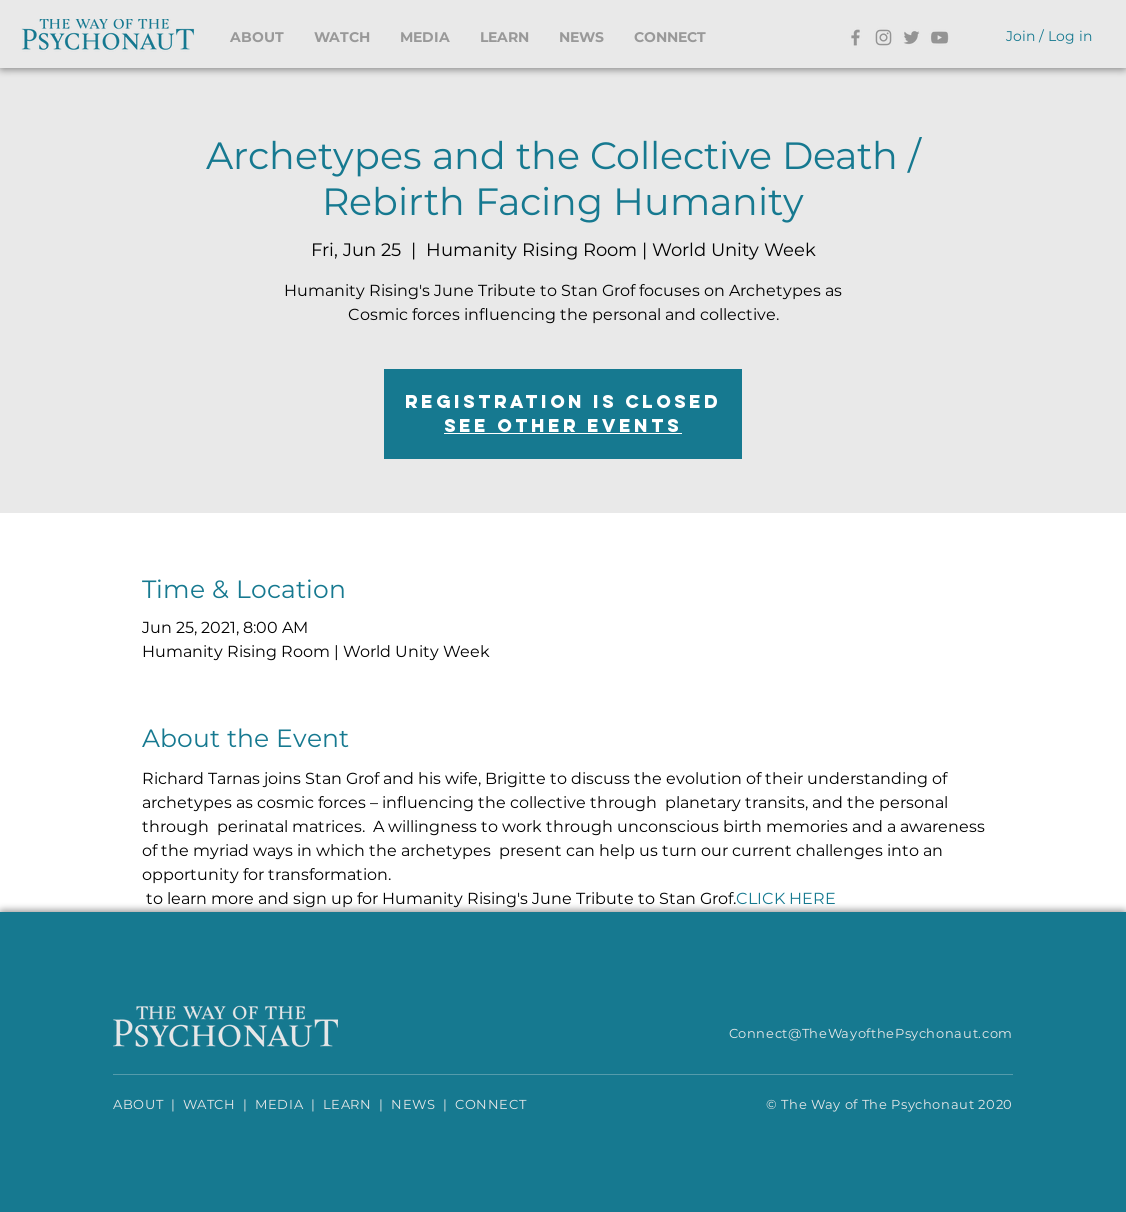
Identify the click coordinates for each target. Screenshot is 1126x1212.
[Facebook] (855, 37)
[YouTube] (939, 37)
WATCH (209, 1104)
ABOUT (138, 1104)
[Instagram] (883, 37)
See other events (563, 425)
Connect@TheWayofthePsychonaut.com (871, 1033)
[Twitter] (911, 37)
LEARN (347, 1104)
